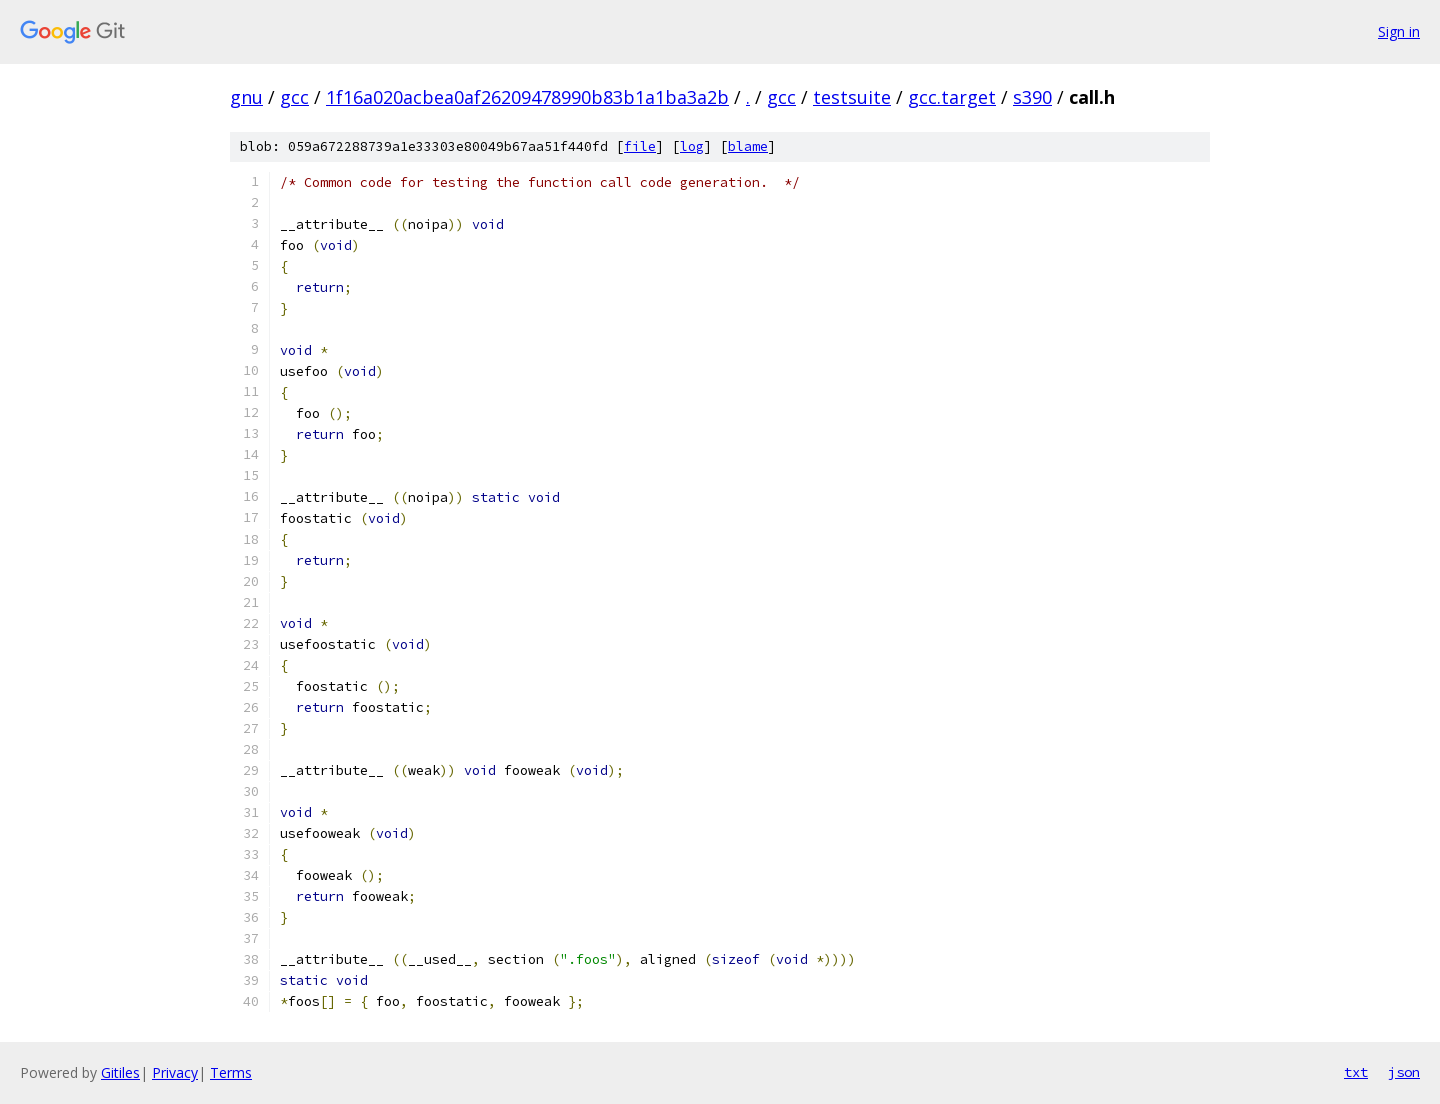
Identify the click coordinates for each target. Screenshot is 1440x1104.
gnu (246, 97)
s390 (1032, 97)
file (640, 146)
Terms (231, 1072)
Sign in (1399, 31)
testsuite (852, 97)
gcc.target (952, 97)
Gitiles (120, 1072)
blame (748, 146)
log (692, 146)
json (1404, 1072)
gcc (294, 97)
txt (1356, 1072)
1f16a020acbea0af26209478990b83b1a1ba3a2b (527, 97)
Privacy (175, 1072)
